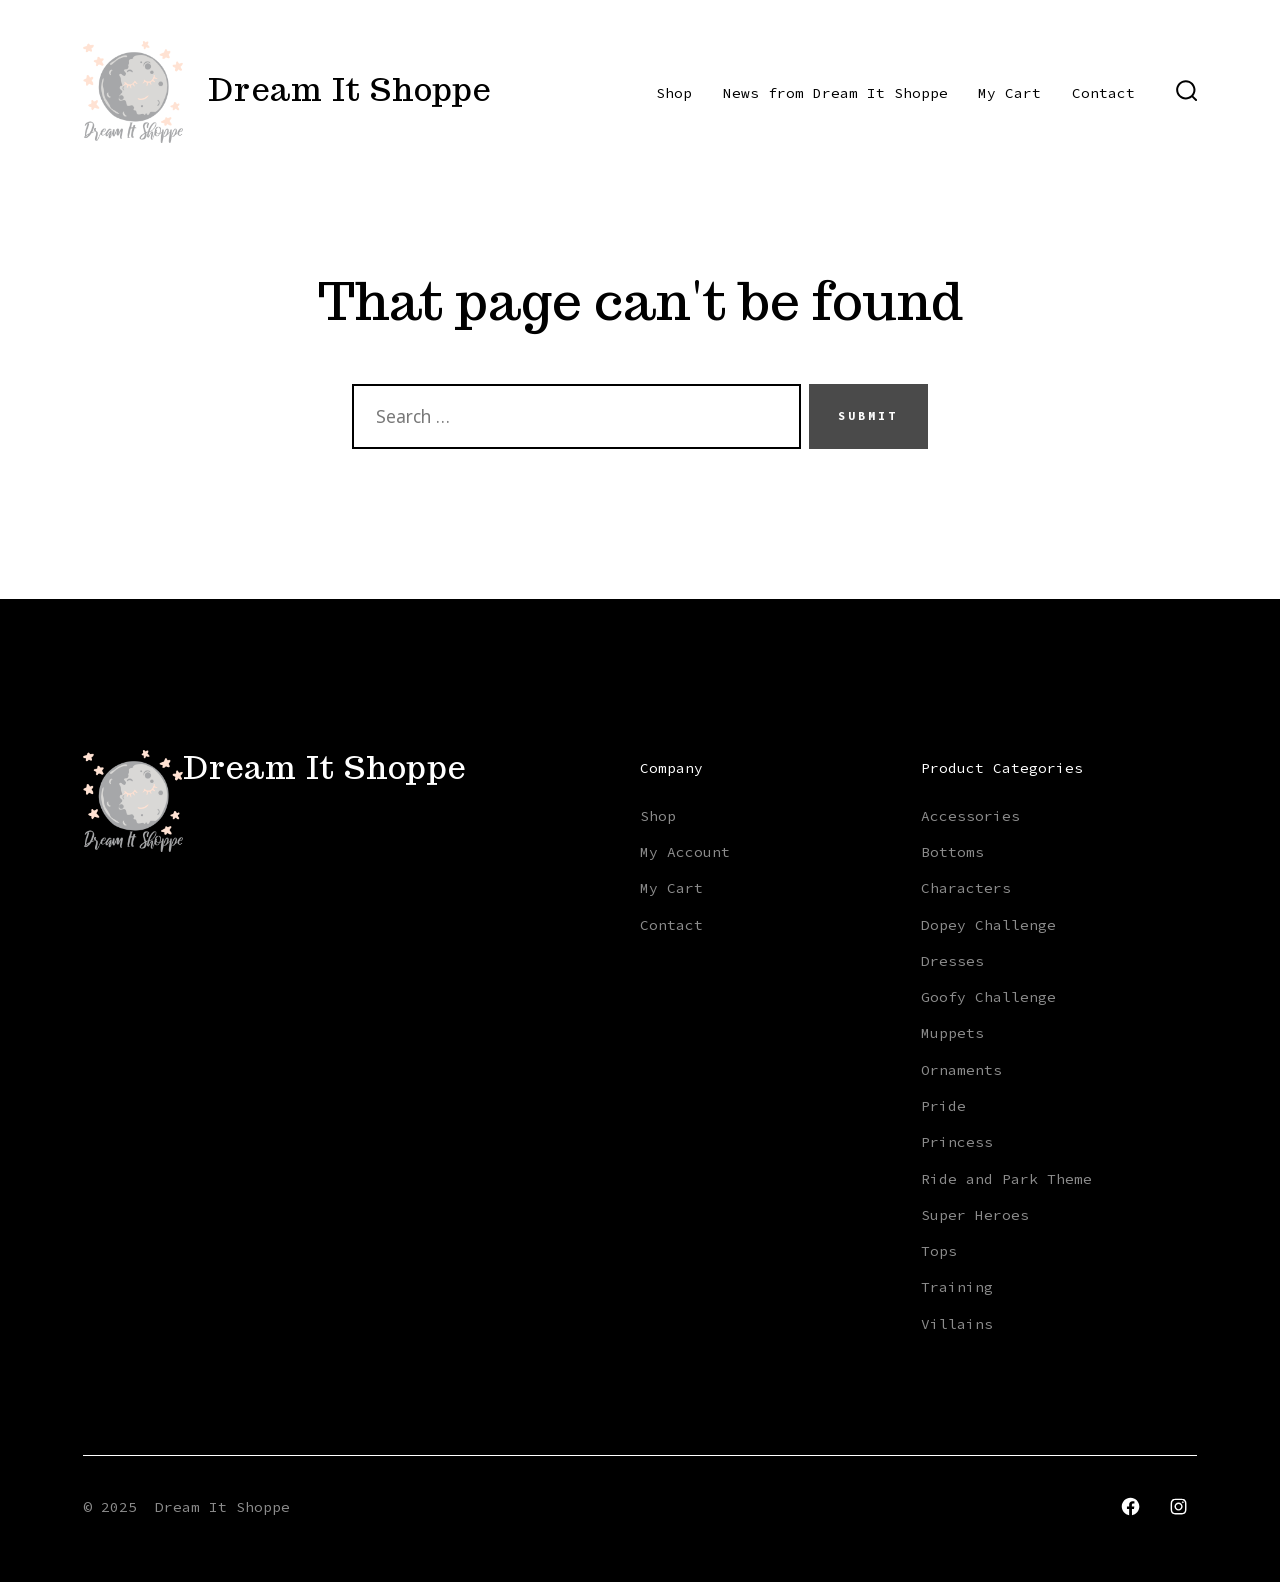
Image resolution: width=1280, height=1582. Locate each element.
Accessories (970, 816)
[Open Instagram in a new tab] (1178, 1506)
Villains (957, 1324)
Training (957, 1287)
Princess (957, 1142)
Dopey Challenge (988, 925)
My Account (685, 852)
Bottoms (952, 852)
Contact (1103, 93)
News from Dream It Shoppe (835, 93)
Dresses (952, 961)
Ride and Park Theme (1006, 1179)
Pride (943, 1106)
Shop (674, 93)
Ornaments (961, 1070)
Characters (966, 888)
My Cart (1009, 93)
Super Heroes (975, 1215)
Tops (939, 1251)
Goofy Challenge (988, 997)
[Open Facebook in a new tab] (1130, 1506)
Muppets (952, 1033)
